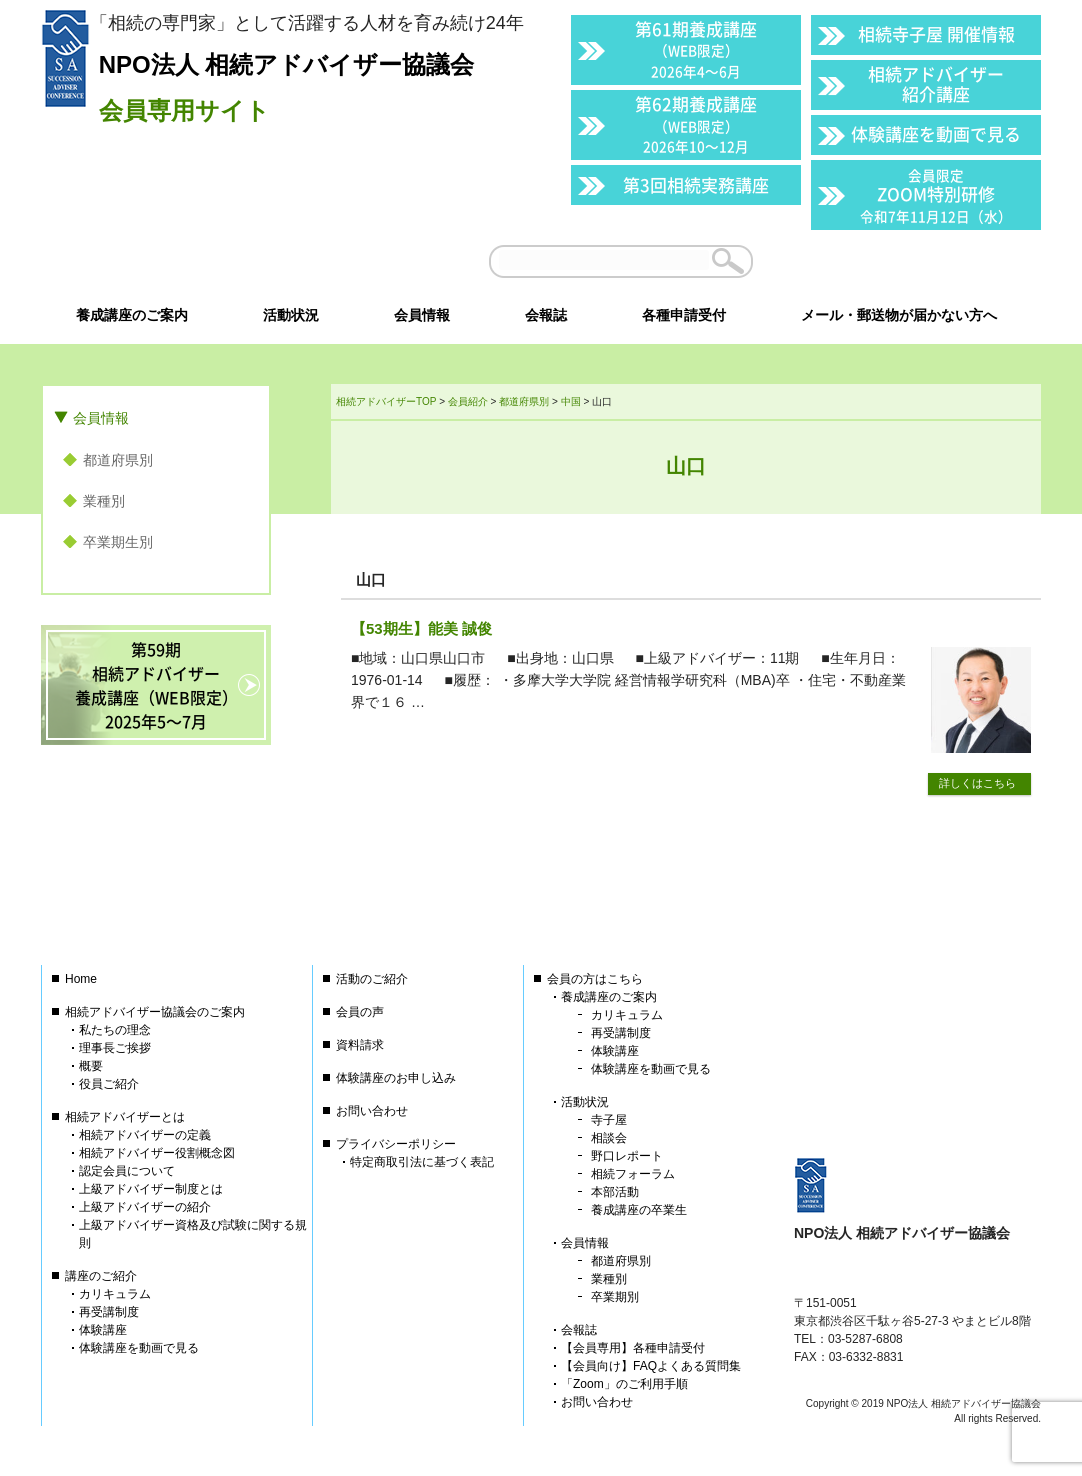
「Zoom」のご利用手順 (624, 1384)
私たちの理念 (115, 1030)
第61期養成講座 (696, 48)
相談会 (609, 1138)
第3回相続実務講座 (696, 184)
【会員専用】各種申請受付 (633, 1348)
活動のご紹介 (372, 979)
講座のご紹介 (101, 1276)
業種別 (104, 501)
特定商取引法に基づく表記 (422, 1162)
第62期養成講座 (696, 123)
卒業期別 (615, 1297)
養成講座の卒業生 (639, 1210)
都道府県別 (118, 460)
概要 (91, 1066)
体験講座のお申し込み (396, 1078)
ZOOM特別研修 (936, 195)
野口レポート (627, 1156)
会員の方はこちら (595, 979)
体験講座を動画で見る (936, 133)
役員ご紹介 (109, 1084)
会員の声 (360, 1012)
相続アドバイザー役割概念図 (157, 1153)
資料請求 (360, 1045)
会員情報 (101, 418)
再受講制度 (109, 1312)
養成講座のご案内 (609, 997)
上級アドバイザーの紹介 (145, 1207)
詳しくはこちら (977, 783)
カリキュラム (115, 1294)
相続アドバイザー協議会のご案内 (155, 1012)
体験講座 (103, 1330)
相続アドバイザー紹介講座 (936, 83)
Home (81, 979)
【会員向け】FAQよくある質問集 (651, 1366)
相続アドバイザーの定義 (145, 1135)
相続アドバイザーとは (125, 1117)
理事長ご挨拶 (115, 1048)
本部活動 (615, 1192)
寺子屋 (609, 1120)
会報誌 (579, 1330)
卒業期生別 (118, 542)
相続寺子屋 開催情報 (936, 33)
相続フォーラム (633, 1174)
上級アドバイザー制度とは (151, 1189)
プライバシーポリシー (396, 1144)
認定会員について (127, 1171)
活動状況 (585, 1102)
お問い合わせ (372, 1111)
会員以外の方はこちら (903, 261)
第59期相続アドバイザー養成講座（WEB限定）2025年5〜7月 (156, 685)
